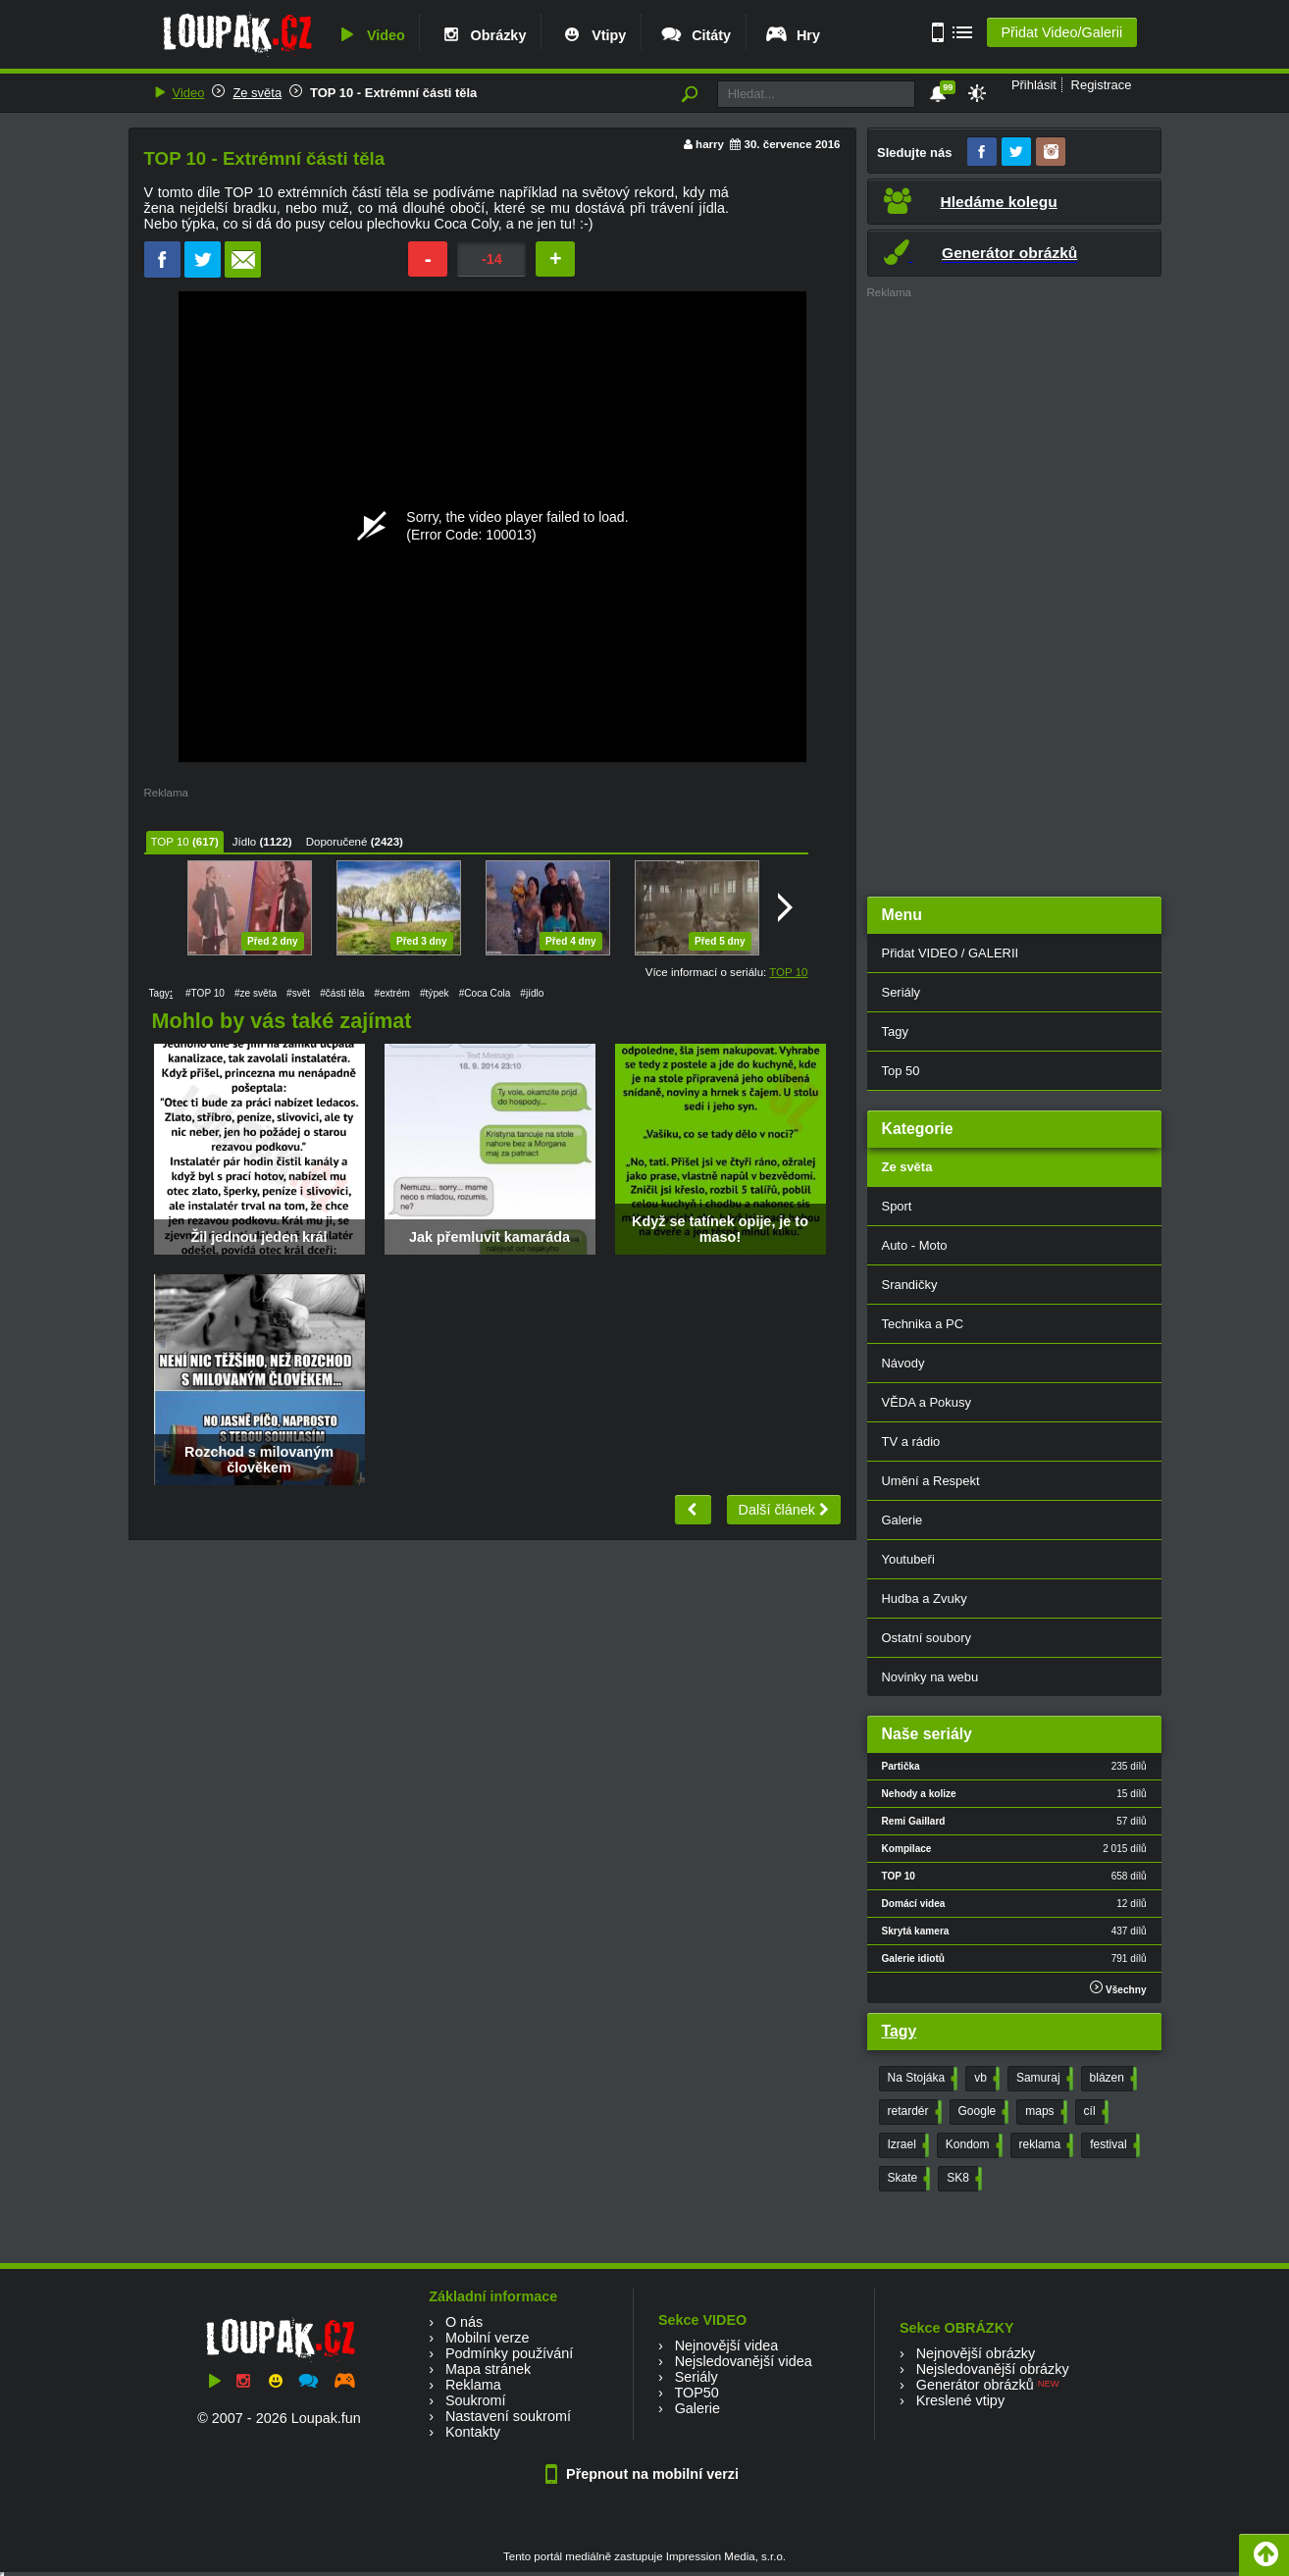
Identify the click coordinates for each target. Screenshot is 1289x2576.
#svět (298, 993)
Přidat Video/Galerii (1061, 32)
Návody (903, 1363)
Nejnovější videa (727, 2345)
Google (981, 2112)
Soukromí (475, 2400)
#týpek (434, 993)
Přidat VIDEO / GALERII (950, 953)
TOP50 (696, 2392)
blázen (1111, 2078)
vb (985, 2078)
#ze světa (255, 993)
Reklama (473, 2385)
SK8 (962, 2178)
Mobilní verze (487, 2337)
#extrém (392, 993)
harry (710, 144)
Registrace (1101, 84)
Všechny (1118, 1988)
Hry (792, 35)
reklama (1044, 2145)
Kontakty (472, 2432)
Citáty (695, 35)
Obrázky (482, 35)
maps (1043, 2112)
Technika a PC (923, 1323)
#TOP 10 (205, 993)
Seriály (901, 992)
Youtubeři (908, 1559)
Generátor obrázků (975, 2385)
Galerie (902, 1520)
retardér (913, 2112)
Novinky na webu (930, 1677)
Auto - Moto (915, 1245)
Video (370, 35)
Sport (897, 1206)
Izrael (906, 2145)
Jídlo (244, 842)
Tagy (895, 1031)
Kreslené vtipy (960, 2400)
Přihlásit (1034, 84)
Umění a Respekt (931, 1480)
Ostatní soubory (926, 1637)
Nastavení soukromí (508, 2416)
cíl (1094, 2112)
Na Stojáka (921, 2078)
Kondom (972, 2145)
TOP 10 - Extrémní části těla (393, 92)
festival (1112, 2145)
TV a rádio (911, 1441)
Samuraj (1042, 2078)
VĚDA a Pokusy (926, 1402)
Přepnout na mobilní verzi (644, 2474)
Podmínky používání (509, 2353)
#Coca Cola (485, 993)
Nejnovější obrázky (976, 2353)
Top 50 (901, 1070)
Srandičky (910, 1284)
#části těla (342, 993)
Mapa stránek (488, 2369)
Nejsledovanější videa (743, 2361)
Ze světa (257, 92)
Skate (907, 2178)
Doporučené (337, 842)
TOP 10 (170, 842)
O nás (464, 2322)
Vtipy (592, 35)
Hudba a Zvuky (924, 1598)
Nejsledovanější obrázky (992, 2369)
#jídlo (531, 993)
